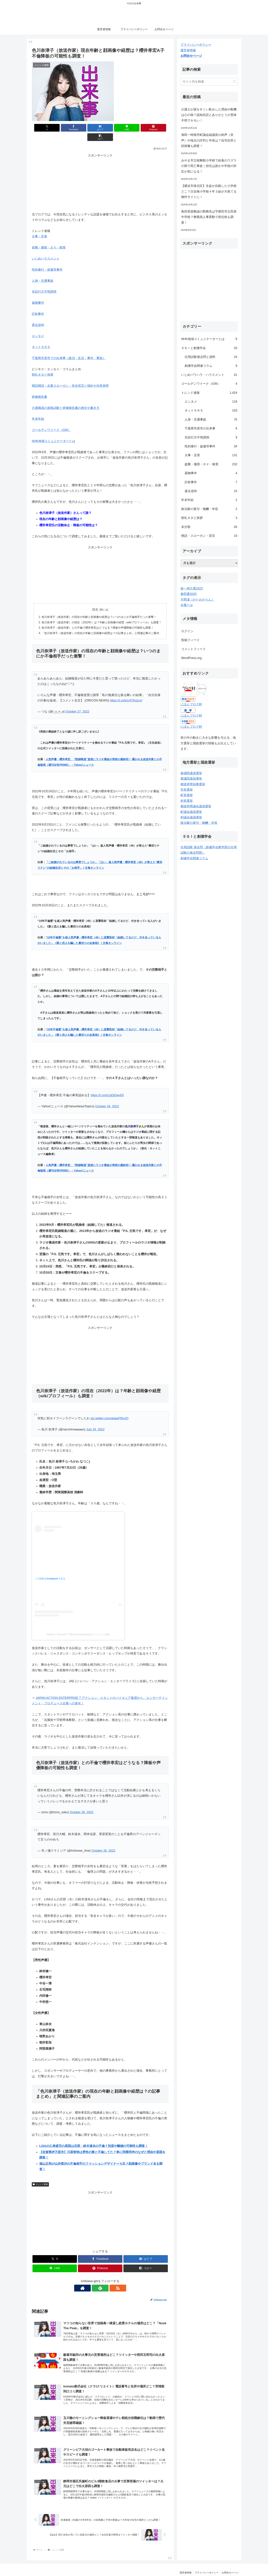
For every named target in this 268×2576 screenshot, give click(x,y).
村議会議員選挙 (191, 817)
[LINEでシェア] (112, 128)
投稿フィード (190, 640)
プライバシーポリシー (195, 44)
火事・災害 (39, 227)
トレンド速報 (40, 2175)
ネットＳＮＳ (41, 337)
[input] (209, 82)
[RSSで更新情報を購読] (108, 2279)
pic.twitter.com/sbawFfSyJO (109, 1409)
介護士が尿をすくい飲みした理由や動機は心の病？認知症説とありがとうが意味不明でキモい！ (209, 115)
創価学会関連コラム (194, 858)
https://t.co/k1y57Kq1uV (126, 691)
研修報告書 (39, 387)
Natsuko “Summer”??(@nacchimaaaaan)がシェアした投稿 (78, 1625)
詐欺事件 (38, 304)
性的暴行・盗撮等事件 (47, 260)
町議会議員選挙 (191, 812)
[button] (158, 128)
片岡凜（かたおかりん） (197, 599)
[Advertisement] (100, 173)
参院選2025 (188, 594)
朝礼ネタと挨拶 (42, 365)
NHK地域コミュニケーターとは (53, 431)
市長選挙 (186, 789)
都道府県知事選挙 (192, 784)
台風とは (186, 605)
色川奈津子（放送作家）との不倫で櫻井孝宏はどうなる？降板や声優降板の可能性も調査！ (98, 618)
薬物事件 (38, 293)
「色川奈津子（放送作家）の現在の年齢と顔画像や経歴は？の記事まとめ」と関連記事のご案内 (100, 624)
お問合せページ (191, 56)
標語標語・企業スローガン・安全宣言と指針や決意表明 (70, 376)
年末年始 (38, 409)
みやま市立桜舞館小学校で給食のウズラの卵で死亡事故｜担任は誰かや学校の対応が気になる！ (209, 166)
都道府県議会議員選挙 (195, 806)
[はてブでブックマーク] (89, 128)
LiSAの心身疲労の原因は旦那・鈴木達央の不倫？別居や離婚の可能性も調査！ (93, 2137)
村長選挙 (186, 801)
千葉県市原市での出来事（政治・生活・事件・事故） (69, 348)
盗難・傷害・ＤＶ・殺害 (49, 238)
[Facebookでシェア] (66, 128)
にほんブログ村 (191, 704)
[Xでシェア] (43, 128)
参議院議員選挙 (191, 773)
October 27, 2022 (77, 703)
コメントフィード (193, 649)
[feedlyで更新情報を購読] (100, 2279)
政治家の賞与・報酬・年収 (198, 823)
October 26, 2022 (107, 1097)
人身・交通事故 (42, 271)
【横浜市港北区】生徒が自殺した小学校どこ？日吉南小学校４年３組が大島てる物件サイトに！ (209, 191)
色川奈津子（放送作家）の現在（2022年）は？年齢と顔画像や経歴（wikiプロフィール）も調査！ (102, 613)
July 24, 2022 (95, 1420)
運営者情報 (188, 50)
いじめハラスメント (45, 249)
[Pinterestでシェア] (135, 128)
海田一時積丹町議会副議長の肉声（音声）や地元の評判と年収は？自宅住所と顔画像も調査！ (209, 140)
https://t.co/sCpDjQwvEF (107, 1086)
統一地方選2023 (191, 588)
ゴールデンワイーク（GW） (51, 420)
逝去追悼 (38, 315)
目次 (95, 600)
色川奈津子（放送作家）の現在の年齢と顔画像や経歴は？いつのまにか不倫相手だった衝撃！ (99, 607)
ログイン (187, 631)
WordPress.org (191, 658)
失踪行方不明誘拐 (44, 282)
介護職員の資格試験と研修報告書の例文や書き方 (65, 398)
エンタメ (38, 326)
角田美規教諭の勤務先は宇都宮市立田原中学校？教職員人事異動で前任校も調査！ (209, 217)
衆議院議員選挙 (191, 778)
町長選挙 (186, 795)
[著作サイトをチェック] (92, 2279)
